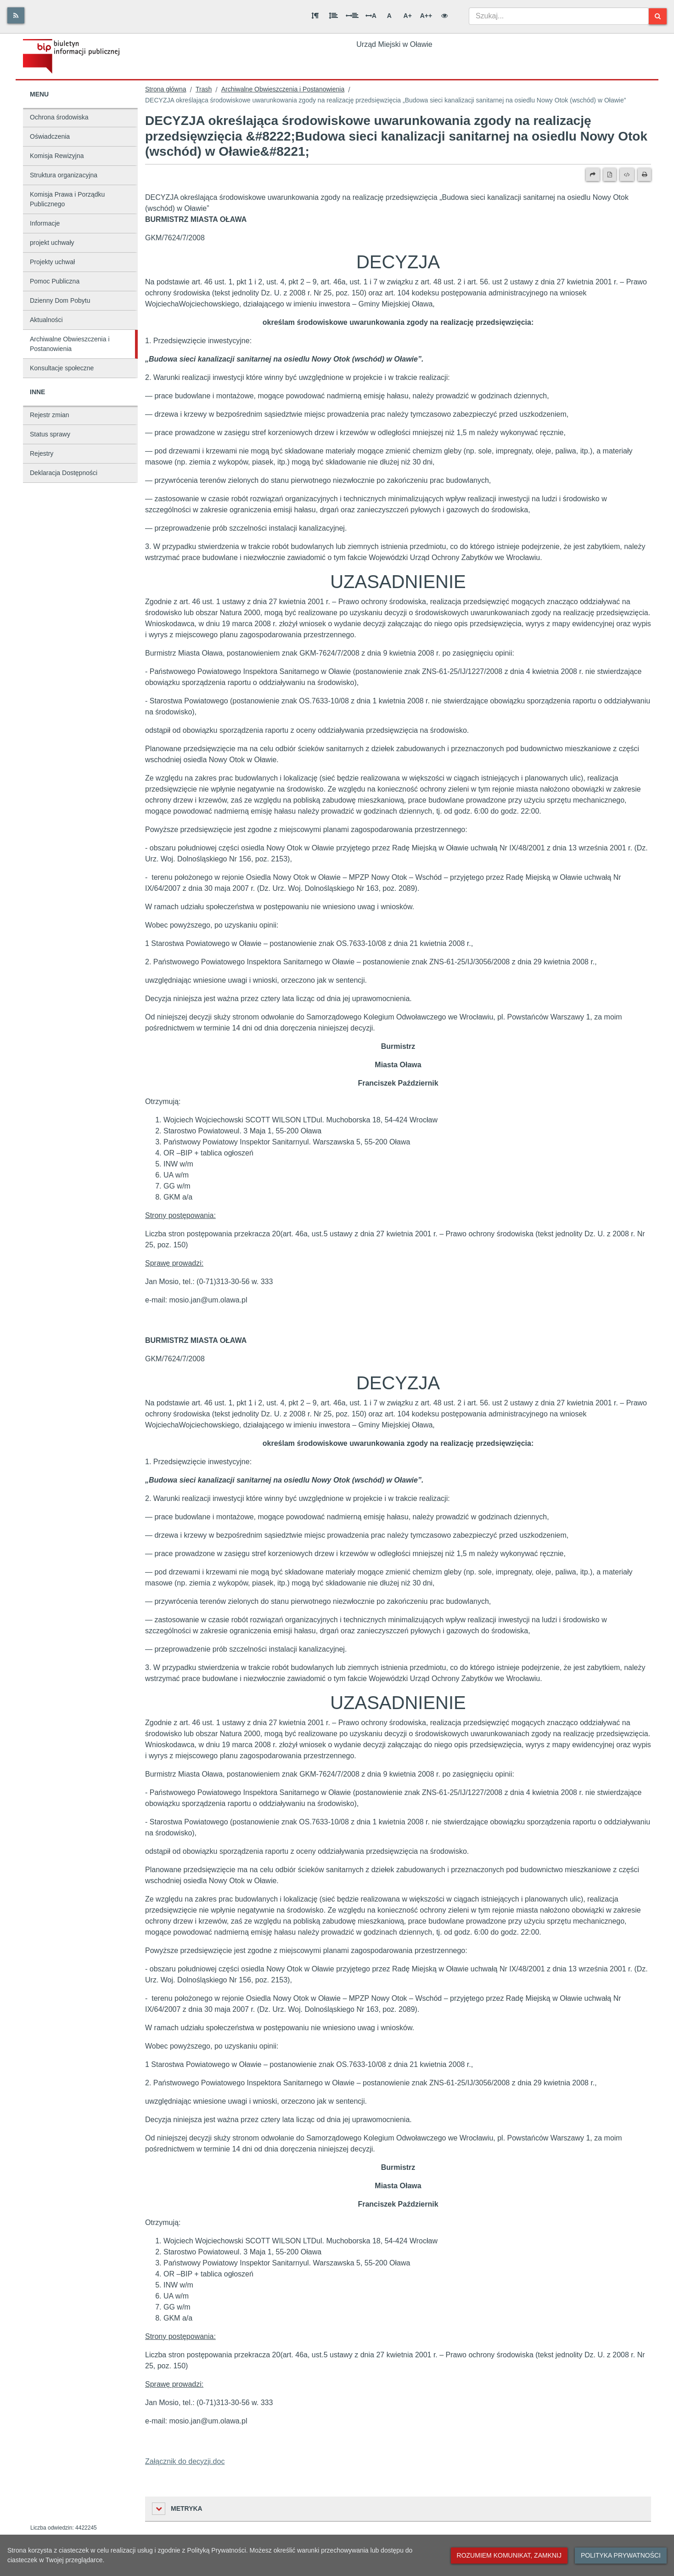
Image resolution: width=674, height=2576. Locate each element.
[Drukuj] (644, 174)
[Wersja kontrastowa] (444, 15)
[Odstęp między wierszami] (333, 15)
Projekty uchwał (52, 262)
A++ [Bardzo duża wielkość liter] (426, 15)
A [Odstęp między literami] (370, 15)
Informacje (45, 223)
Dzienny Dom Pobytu (60, 300)
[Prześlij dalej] (593, 174)
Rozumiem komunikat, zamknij (509, 2555)
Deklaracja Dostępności (63, 472)
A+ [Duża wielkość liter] (408, 15)
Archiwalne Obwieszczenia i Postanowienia (70, 343)
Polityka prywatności (621, 2555)
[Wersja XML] (627, 174)
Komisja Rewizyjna (57, 155)
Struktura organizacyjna (63, 175)
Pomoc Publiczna (54, 281)
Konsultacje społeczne (62, 368)
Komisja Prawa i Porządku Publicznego (67, 199)
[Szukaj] (658, 16)
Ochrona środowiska (59, 117)
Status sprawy (50, 434)
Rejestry (41, 453)
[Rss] (15, 15)
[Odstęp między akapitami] (315, 15)
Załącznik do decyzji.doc (185, 2461)
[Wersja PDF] (609, 174)
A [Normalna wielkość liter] (389, 15)
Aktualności (46, 319)
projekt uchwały (52, 242)
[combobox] (558, 16)
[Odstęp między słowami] (352, 15)
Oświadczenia (50, 136)
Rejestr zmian (49, 415)
